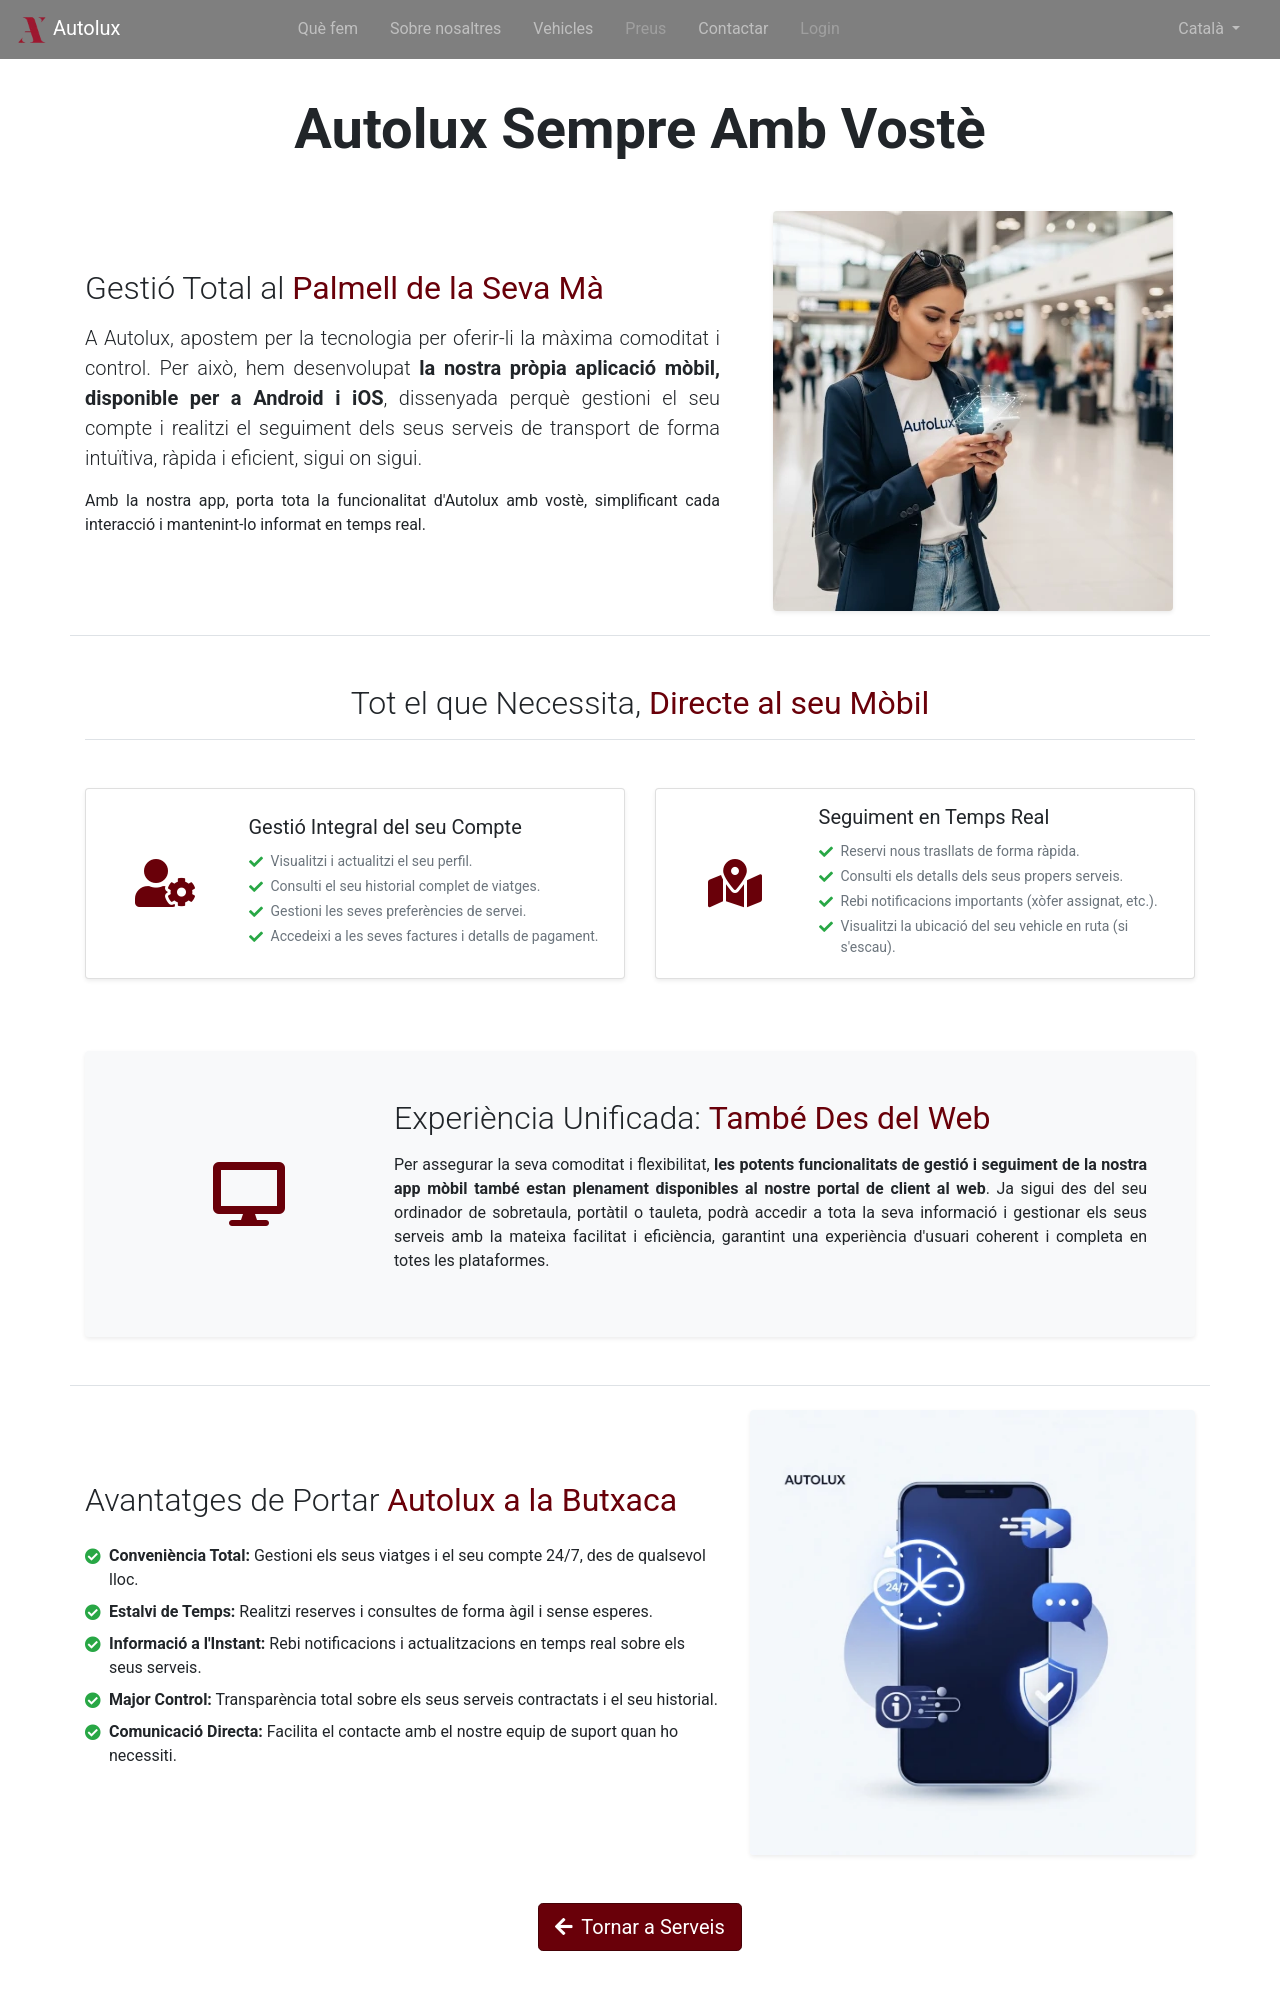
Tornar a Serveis (639, 1927)
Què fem (328, 28)
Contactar (733, 28)
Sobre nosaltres (445, 28)
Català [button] (1203, 28)
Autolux (68, 28)
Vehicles (563, 28)
